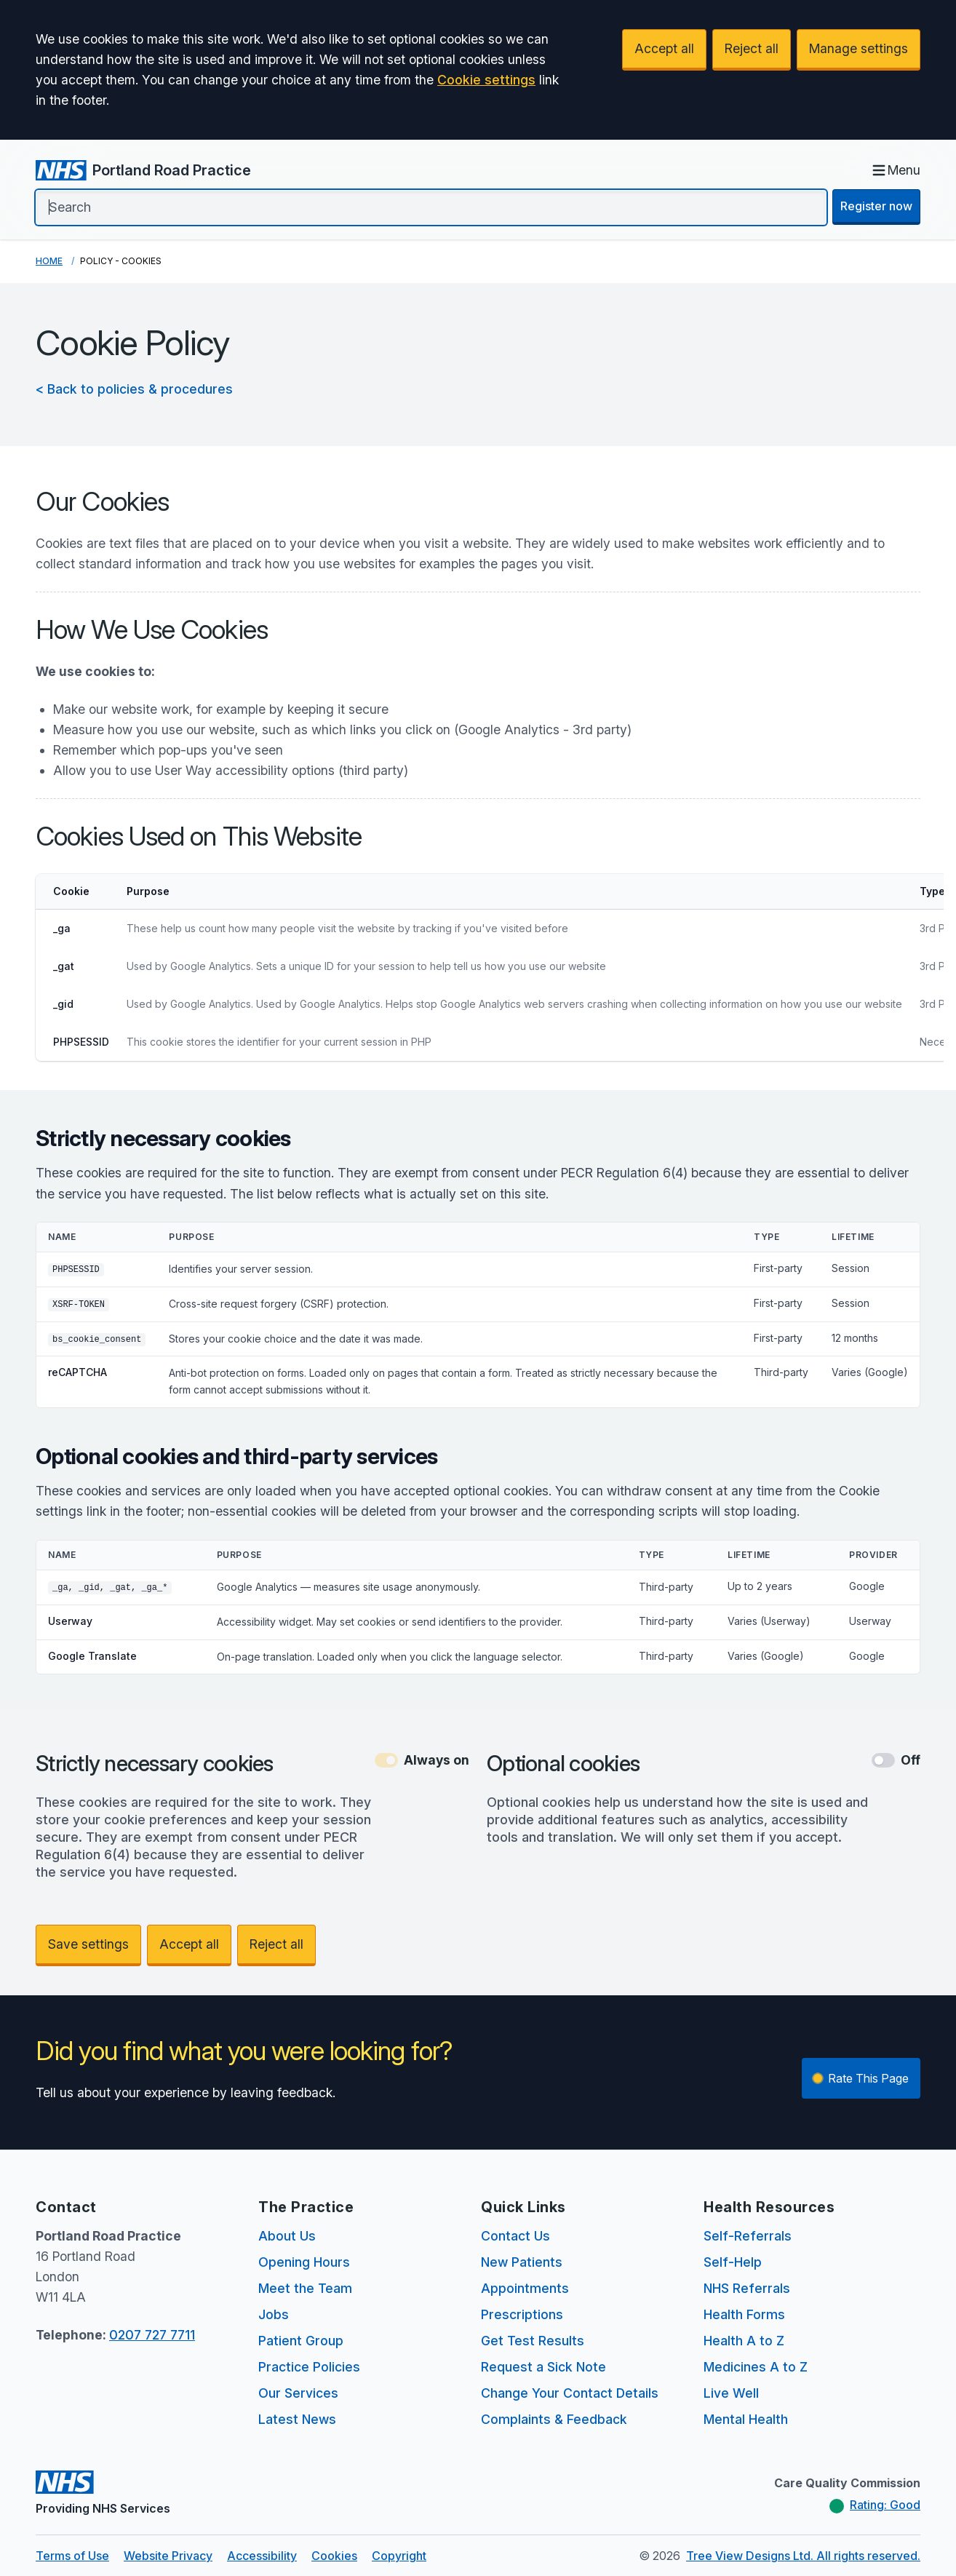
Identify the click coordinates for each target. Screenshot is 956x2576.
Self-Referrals (748, 2235)
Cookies (334, 2555)
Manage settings (858, 48)
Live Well (731, 2393)
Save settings (88, 1944)
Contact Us (515, 2235)
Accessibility (262, 2555)
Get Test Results (532, 2340)
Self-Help (733, 2262)
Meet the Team (305, 2288)
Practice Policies (309, 2366)
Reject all (751, 48)
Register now (876, 206)
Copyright (399, 2555)
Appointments (525, 2288)
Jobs (273, 2314)
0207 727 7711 (152, 2334)
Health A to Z (744, 2340)
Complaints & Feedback (554, 2419)
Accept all (664, 48)
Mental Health (746, 2419)
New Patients (521, 2262)
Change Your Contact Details (569, 2393)
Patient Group (300, 2340)
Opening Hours (304, 2262)
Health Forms (744, 2314)
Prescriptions (522, 2314)
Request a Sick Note (543, 2366)
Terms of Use (72, 2555)
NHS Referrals (747, 2288)
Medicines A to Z (756, 2366)
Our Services (298, 2393)
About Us (287, 2235)
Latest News (297, 2419)
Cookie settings (486, 79)
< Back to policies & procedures (134, 389)
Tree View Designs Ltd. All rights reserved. (803, 2555)
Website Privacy (168, 2555)
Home (49, 260)
